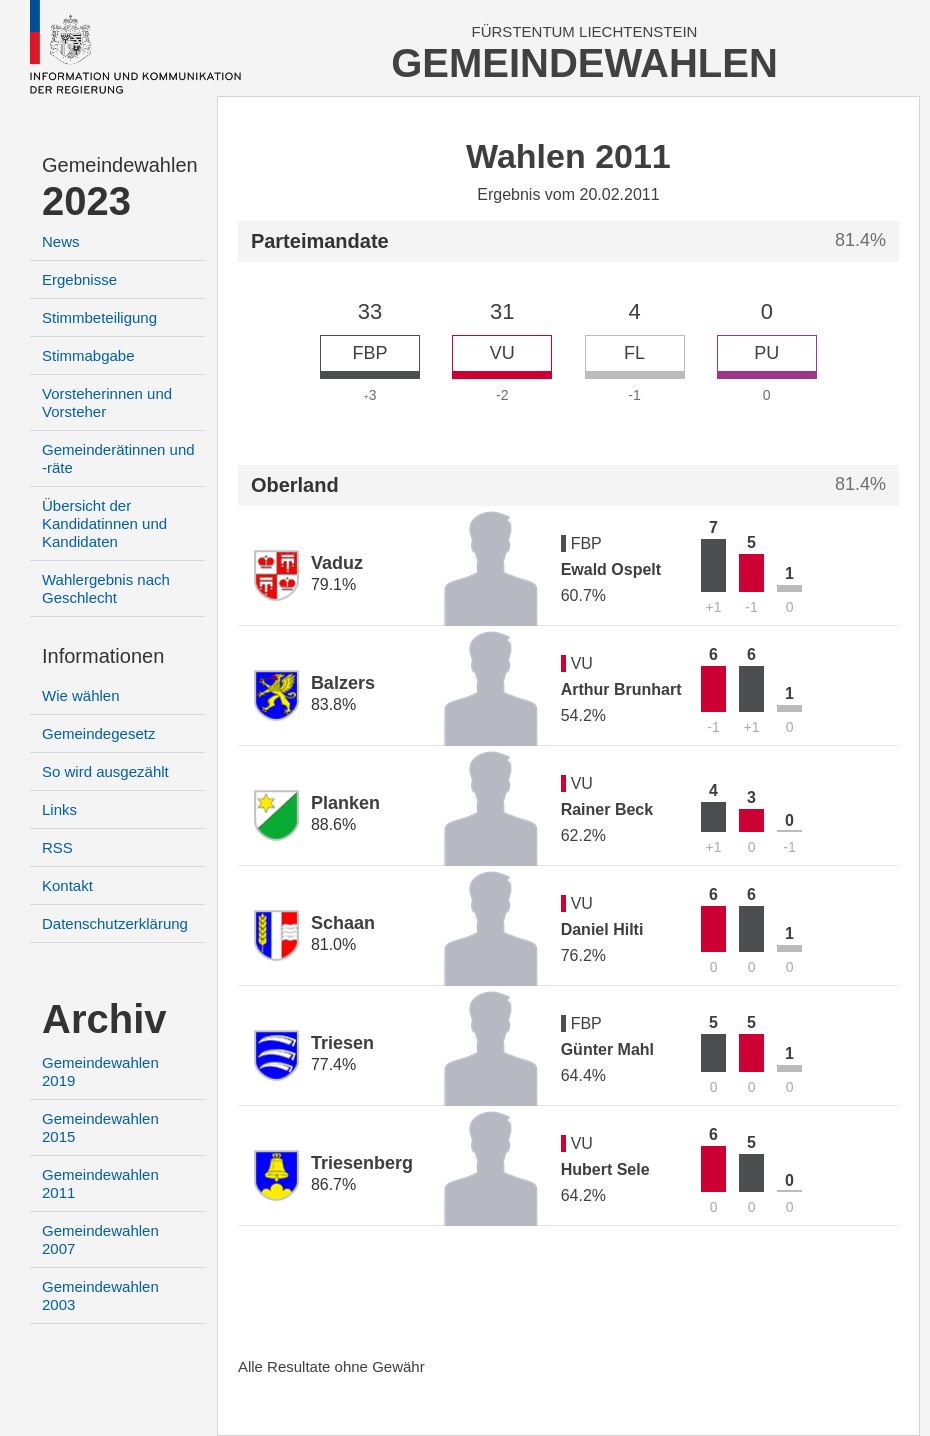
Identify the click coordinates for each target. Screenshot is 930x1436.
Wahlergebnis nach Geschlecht (106, 588)
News (61, 241)
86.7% (333, 1184)
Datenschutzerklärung (115, 923)
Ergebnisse (79, 279)
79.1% (333, 584)
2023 (86, 201)
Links (59, 809)
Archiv (104, 1019)
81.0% (333, 944)
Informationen (103, 656)
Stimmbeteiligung (99, 317)
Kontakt (67, 885)
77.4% (333, 1064)
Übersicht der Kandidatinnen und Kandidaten (104, 523)
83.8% (333, 704)
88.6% (333, 824)
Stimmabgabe (88, 355)
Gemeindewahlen (120, 165)
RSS (57, 847)
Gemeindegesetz (98, 733)
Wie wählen (81, 695)
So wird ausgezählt (105, 771)
